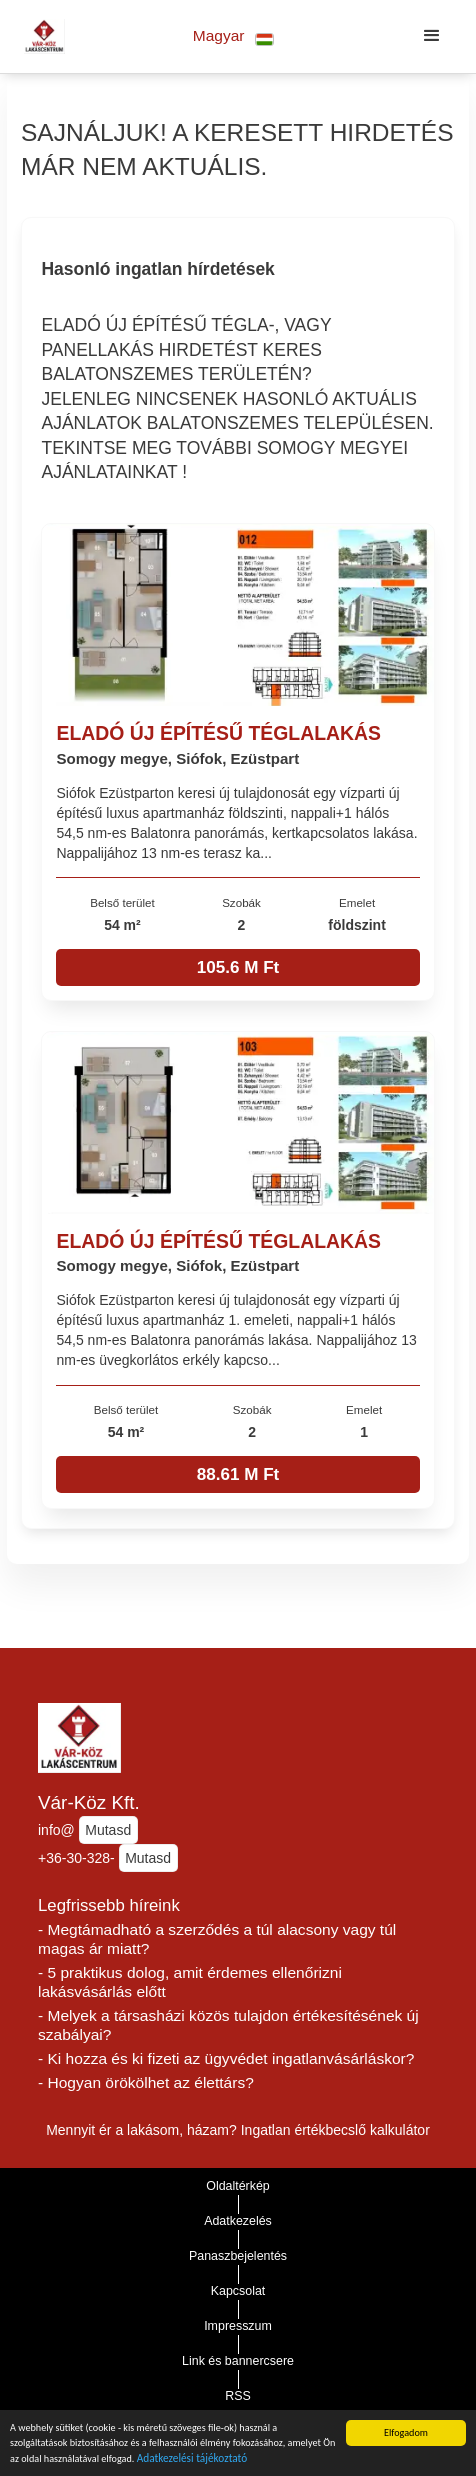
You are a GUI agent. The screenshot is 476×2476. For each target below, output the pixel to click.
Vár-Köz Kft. (89, 1802)
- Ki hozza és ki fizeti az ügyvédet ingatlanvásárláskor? (226, 2058)
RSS (238, 2396)
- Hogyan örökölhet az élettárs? (146, 2082)
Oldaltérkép (238, 2186)
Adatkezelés (238, 2221)
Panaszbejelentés (238, 2256)
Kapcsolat (238, 2291)
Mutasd (108, 1830)
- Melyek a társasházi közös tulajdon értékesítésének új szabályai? (228, 2025)
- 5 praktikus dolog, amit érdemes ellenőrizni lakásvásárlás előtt (190, 1982)
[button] (233, 36)
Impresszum (238, 2326)
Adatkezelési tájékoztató (192, 2461)
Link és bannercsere (238, 2361)
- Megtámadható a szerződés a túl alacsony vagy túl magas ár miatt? (217, 1939)
